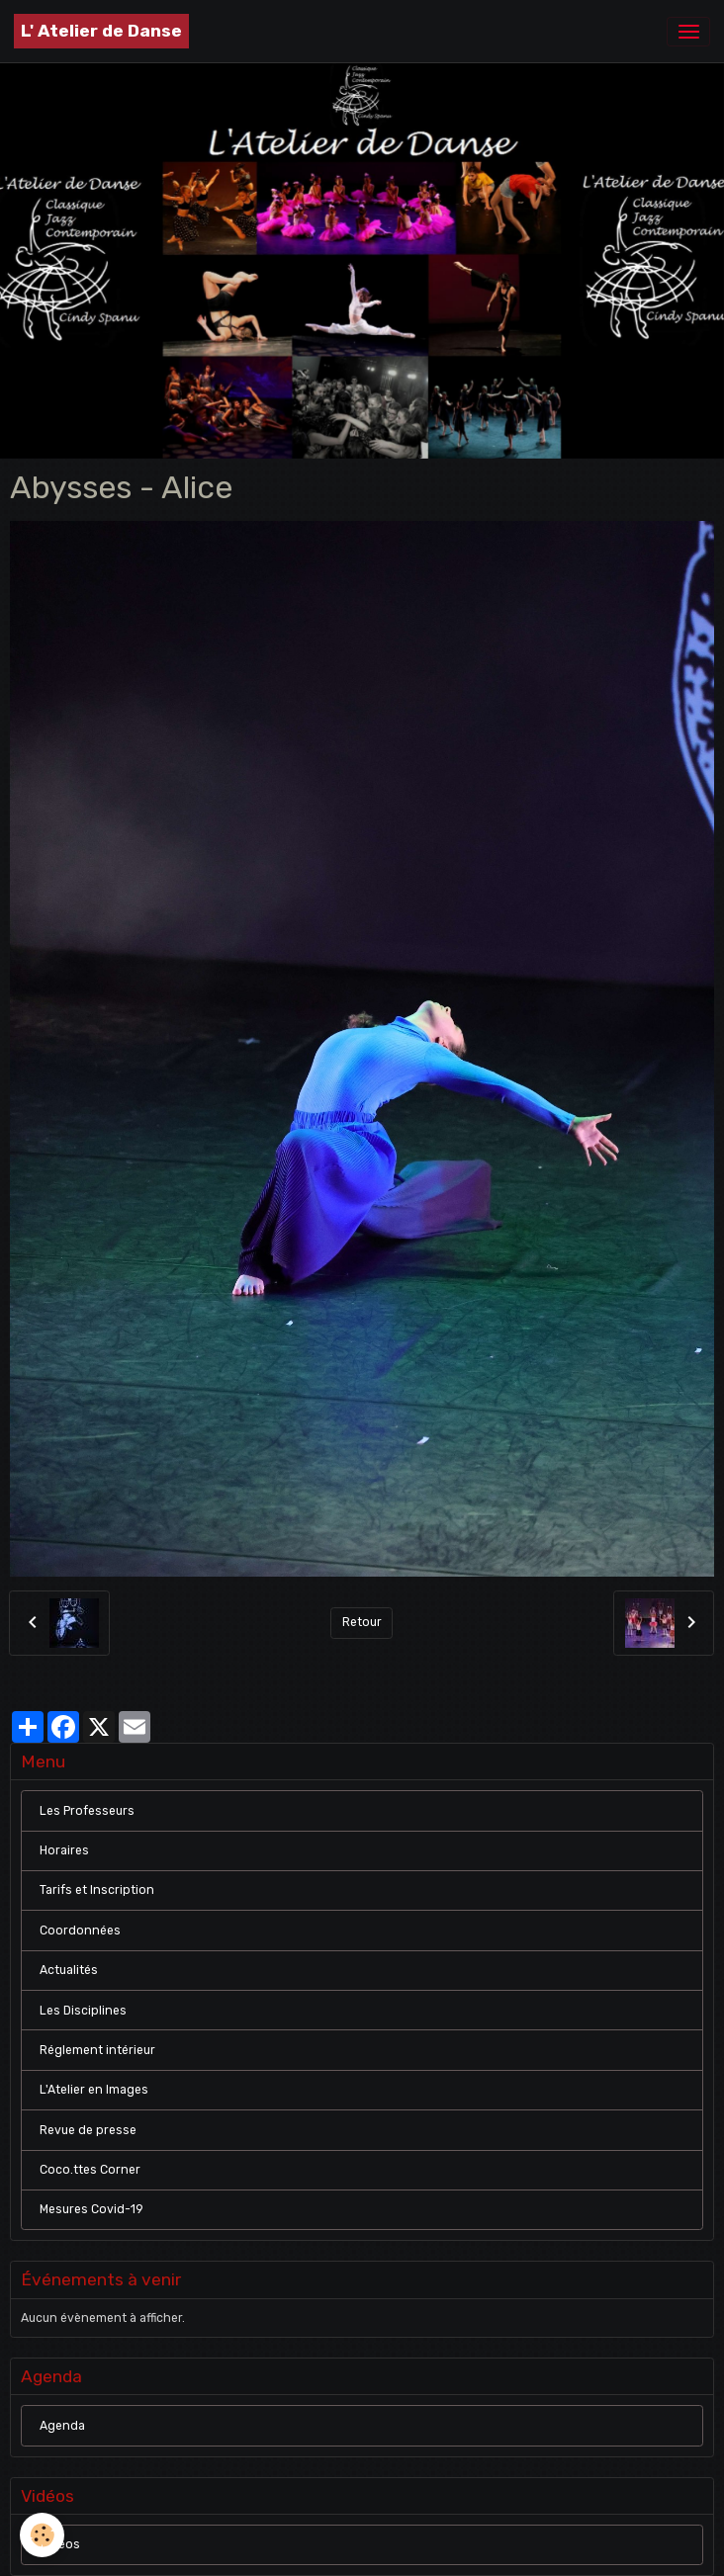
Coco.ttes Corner (90, 2170)
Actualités (69, 1970)
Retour (362, 1622)
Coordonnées (80, 1930)
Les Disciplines (83, 2011)
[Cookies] (42, 2535)
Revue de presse (88, 2130)
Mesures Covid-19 (91, 2209)
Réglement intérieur (97, 2050)
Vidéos (60, 2544)
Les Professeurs (87, 1811)
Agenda (62, 2426)
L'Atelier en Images (94, 2090)
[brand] (101, 31)
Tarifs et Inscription (97, 1890)
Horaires (64, 1850)
